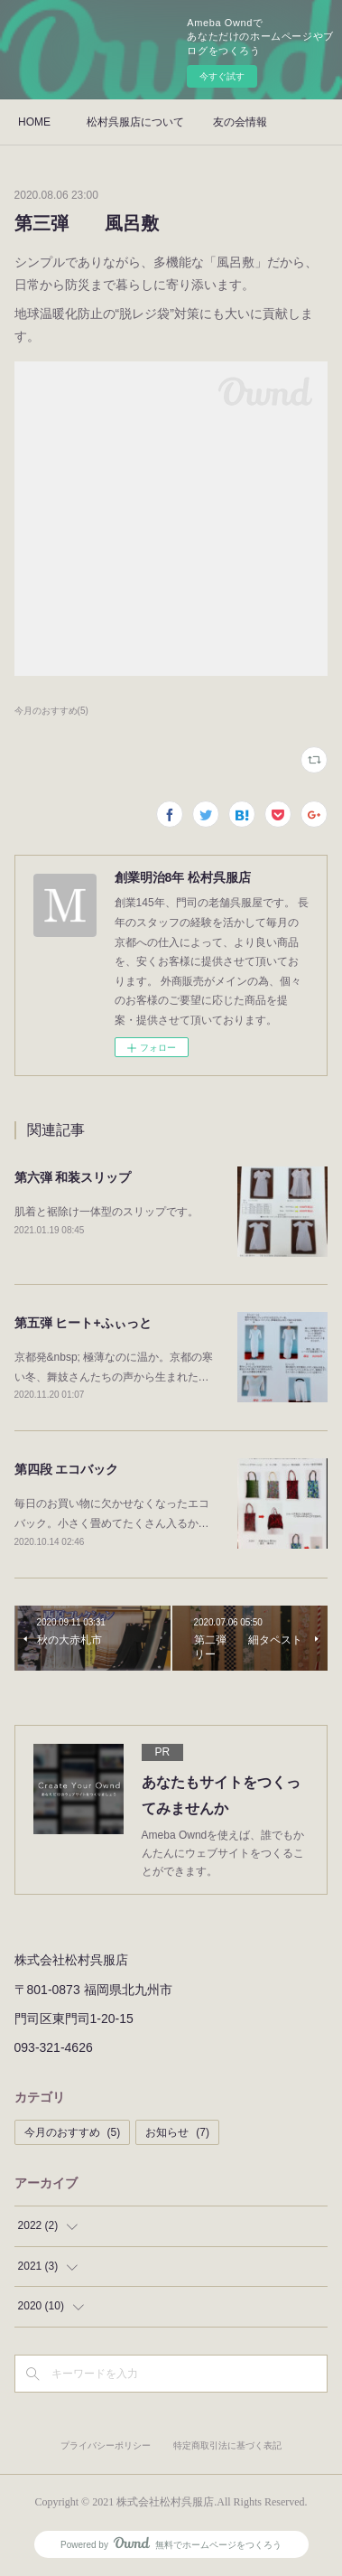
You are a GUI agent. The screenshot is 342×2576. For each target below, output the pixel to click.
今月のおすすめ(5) (51, 711)
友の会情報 (240, 122)
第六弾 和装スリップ (73, 1177)
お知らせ (177, 2132)
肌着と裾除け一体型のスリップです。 (106, 1211)
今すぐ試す (222, 76)
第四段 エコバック (66, 1469)
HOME (34, 122)
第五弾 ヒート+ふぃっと (83, 1323)
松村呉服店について (135, 122)
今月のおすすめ (72, 2132)
